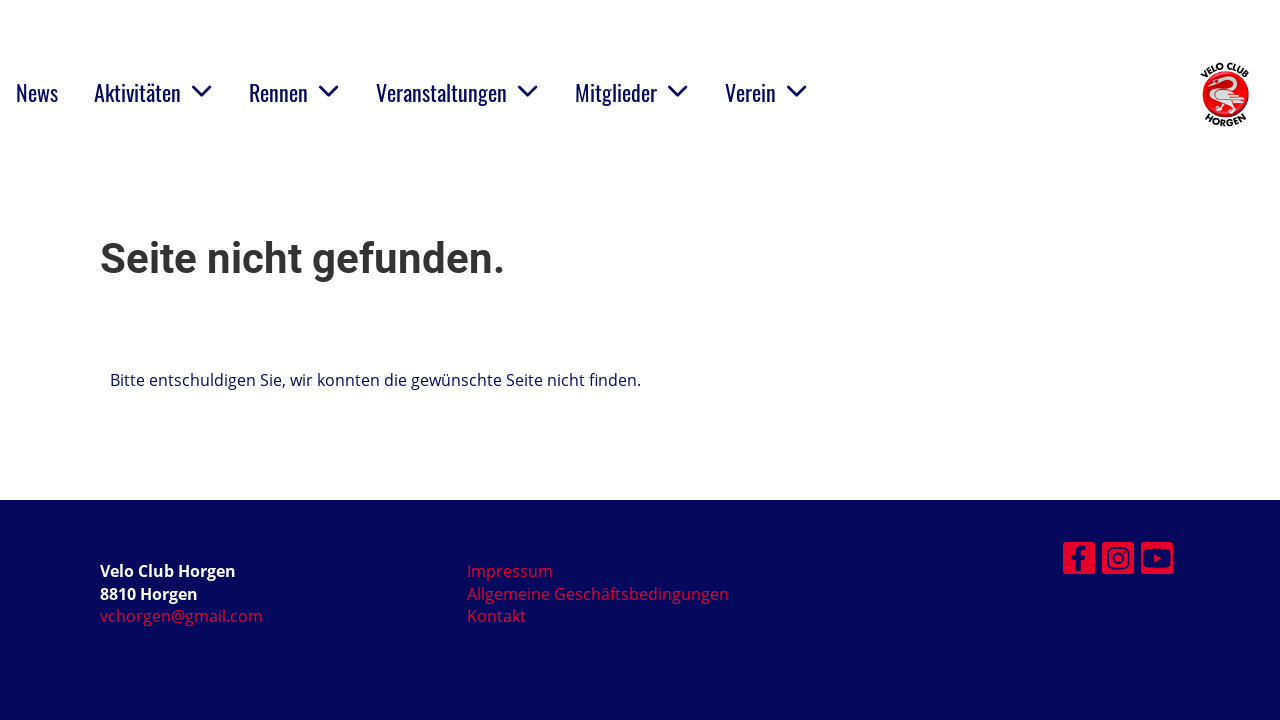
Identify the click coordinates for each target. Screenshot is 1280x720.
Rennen (294, 92)
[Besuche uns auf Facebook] (1079, 561)
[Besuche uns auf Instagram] (1118, 561)
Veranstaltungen (457, 92)
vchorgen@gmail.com (181, 616)
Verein (766, 92)
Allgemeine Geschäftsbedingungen (598, 594)
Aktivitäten (153, 92)
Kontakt (496, 616)
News (37, 92)
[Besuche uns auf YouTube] (1157, 561)
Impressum (510, 571)
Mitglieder (632, 92)
